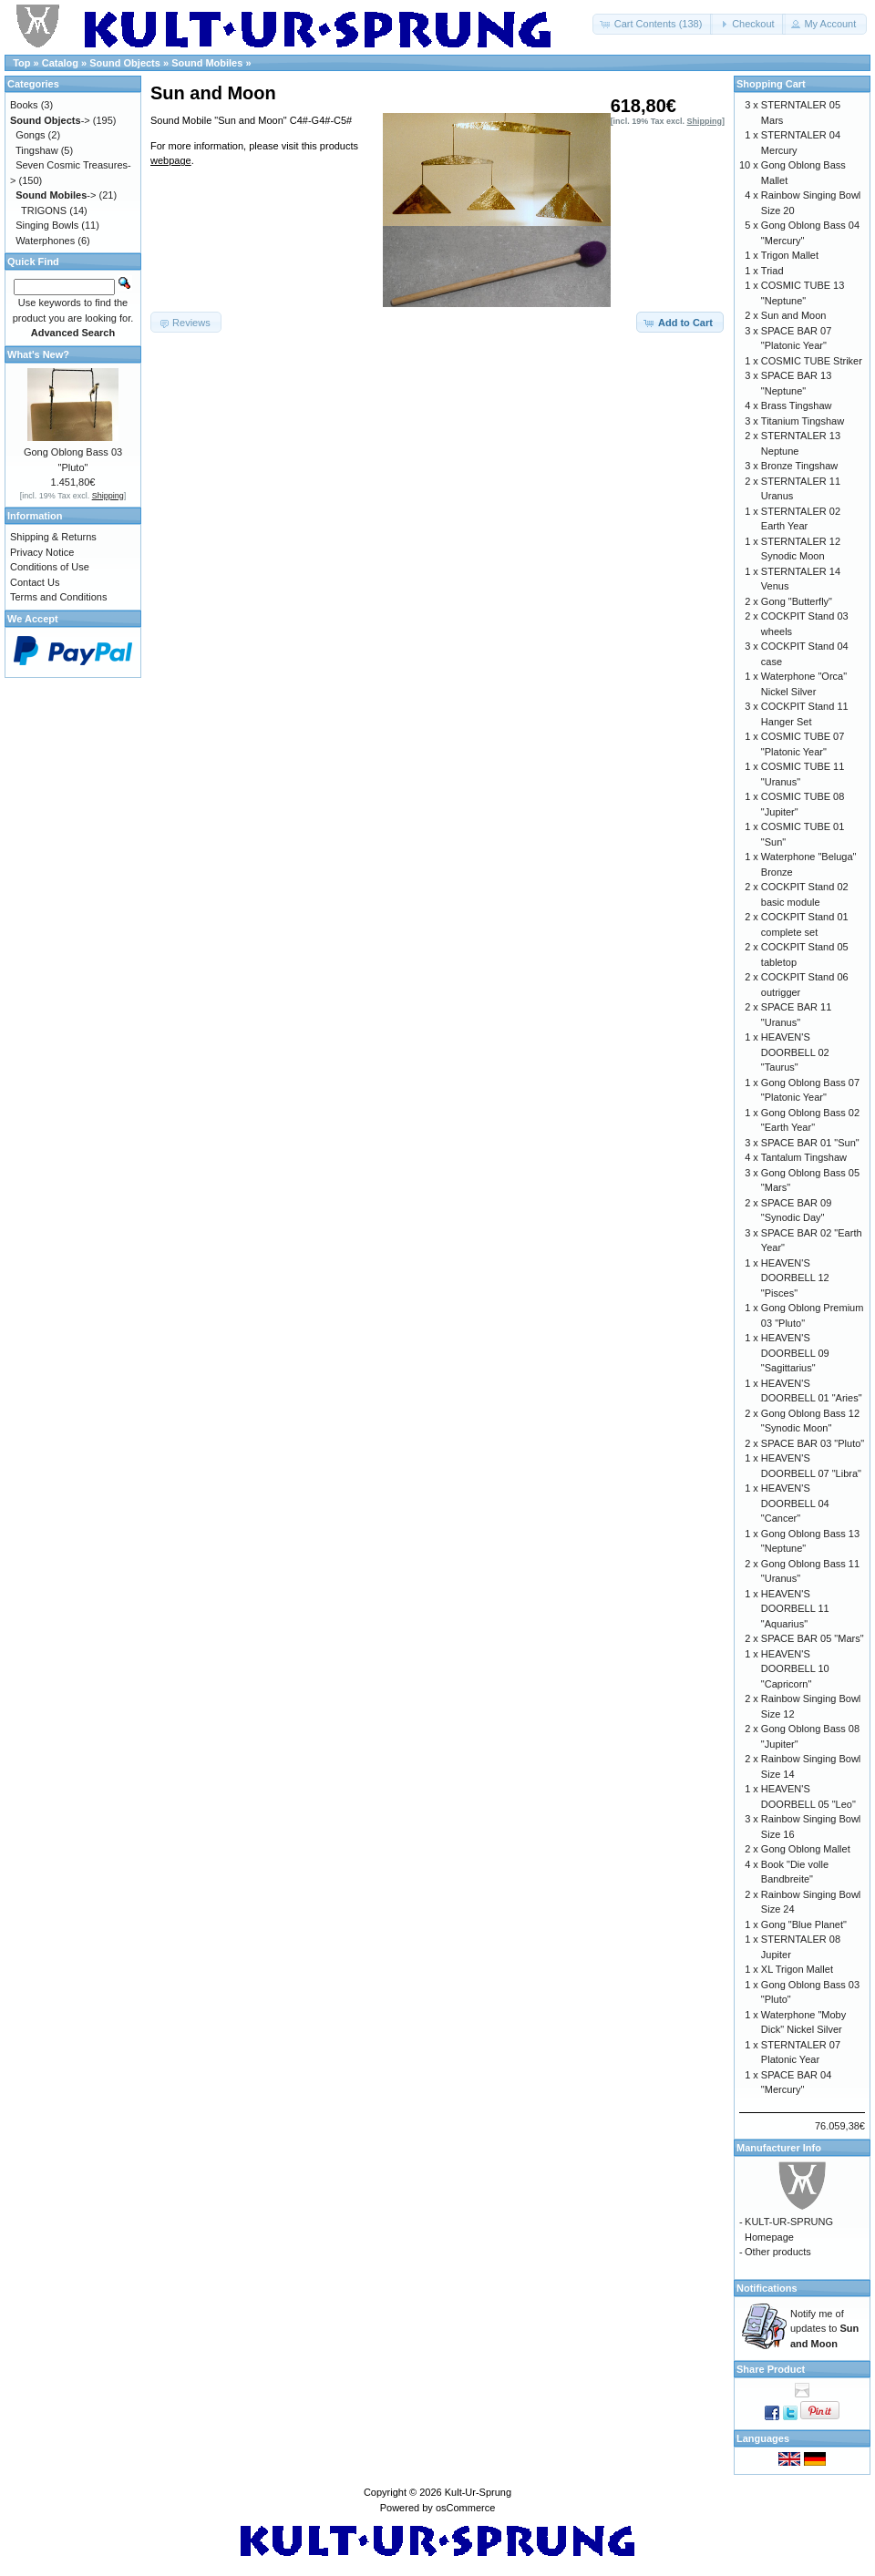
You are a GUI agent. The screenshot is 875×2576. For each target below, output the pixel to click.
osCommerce (465, 2507)
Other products (778, 2251)
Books (24, 104)
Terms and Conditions (58, 596)
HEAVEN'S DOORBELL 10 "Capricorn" (795, 1668)
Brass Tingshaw (796, 405)
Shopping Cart (771, 83)
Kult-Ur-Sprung (478, 2492)
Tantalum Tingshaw (804, 1157)
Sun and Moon (794, 315)
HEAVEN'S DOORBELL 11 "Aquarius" (795, 1608)
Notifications (767, 2288)
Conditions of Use (49, 566)
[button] (653, 24)
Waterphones (45, 240)
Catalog (60, 62)
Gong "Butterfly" (796, 601)
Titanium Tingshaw (802, 421)
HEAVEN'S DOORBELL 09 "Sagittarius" (795, 1352)
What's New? (38, 354)
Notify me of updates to (824, 2328)
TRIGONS (44, 210)
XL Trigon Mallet (797, 1969)
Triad (772, 270)
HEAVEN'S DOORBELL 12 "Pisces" (795, 1277)
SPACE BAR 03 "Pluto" (812, 1443)
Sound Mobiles (206, 62)
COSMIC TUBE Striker (811, 360)
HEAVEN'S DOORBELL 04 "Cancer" (795, 1503)
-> (50, 120)
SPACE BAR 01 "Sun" (810, 1142)
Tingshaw (36, 150)
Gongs (30, 134)
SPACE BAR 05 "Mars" (812, 1638)
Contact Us (34, 582)
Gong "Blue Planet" (804, 1924)
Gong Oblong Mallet (805, 1848)
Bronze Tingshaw (799, 465)
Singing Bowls (46, 225)
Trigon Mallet (789, 255)
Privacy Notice (42, 552)
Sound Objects (124, 62)
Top (21, 62)
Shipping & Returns (53, 536)
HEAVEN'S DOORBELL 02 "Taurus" (795, 1051)
